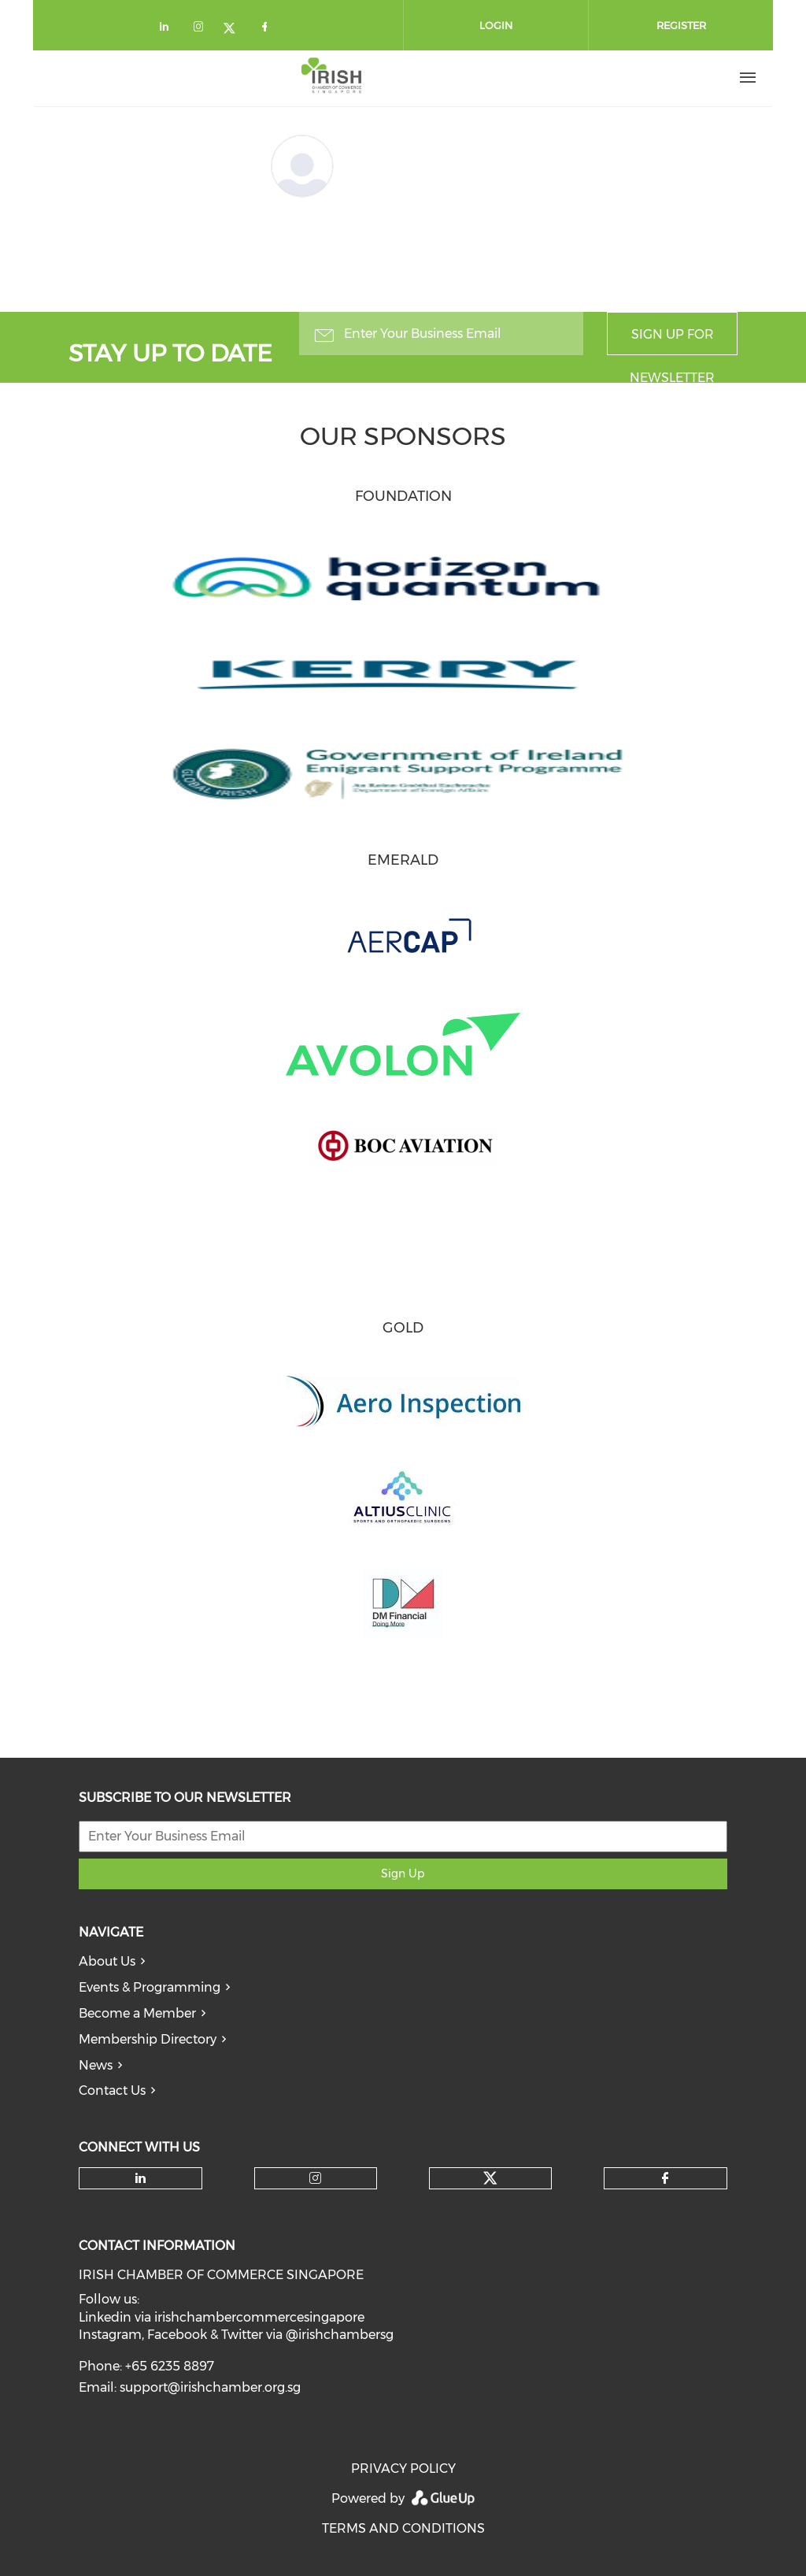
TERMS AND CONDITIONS (403, 2528)
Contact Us (112, 2090)
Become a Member (137, 2013)
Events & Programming (149, 1987)
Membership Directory (147, 2039)
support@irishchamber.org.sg (210, 2387)
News (96, 2065)
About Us (107, 1961)
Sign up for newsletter (672, 341)
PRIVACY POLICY (403, 2468)
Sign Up (402, 1873)
